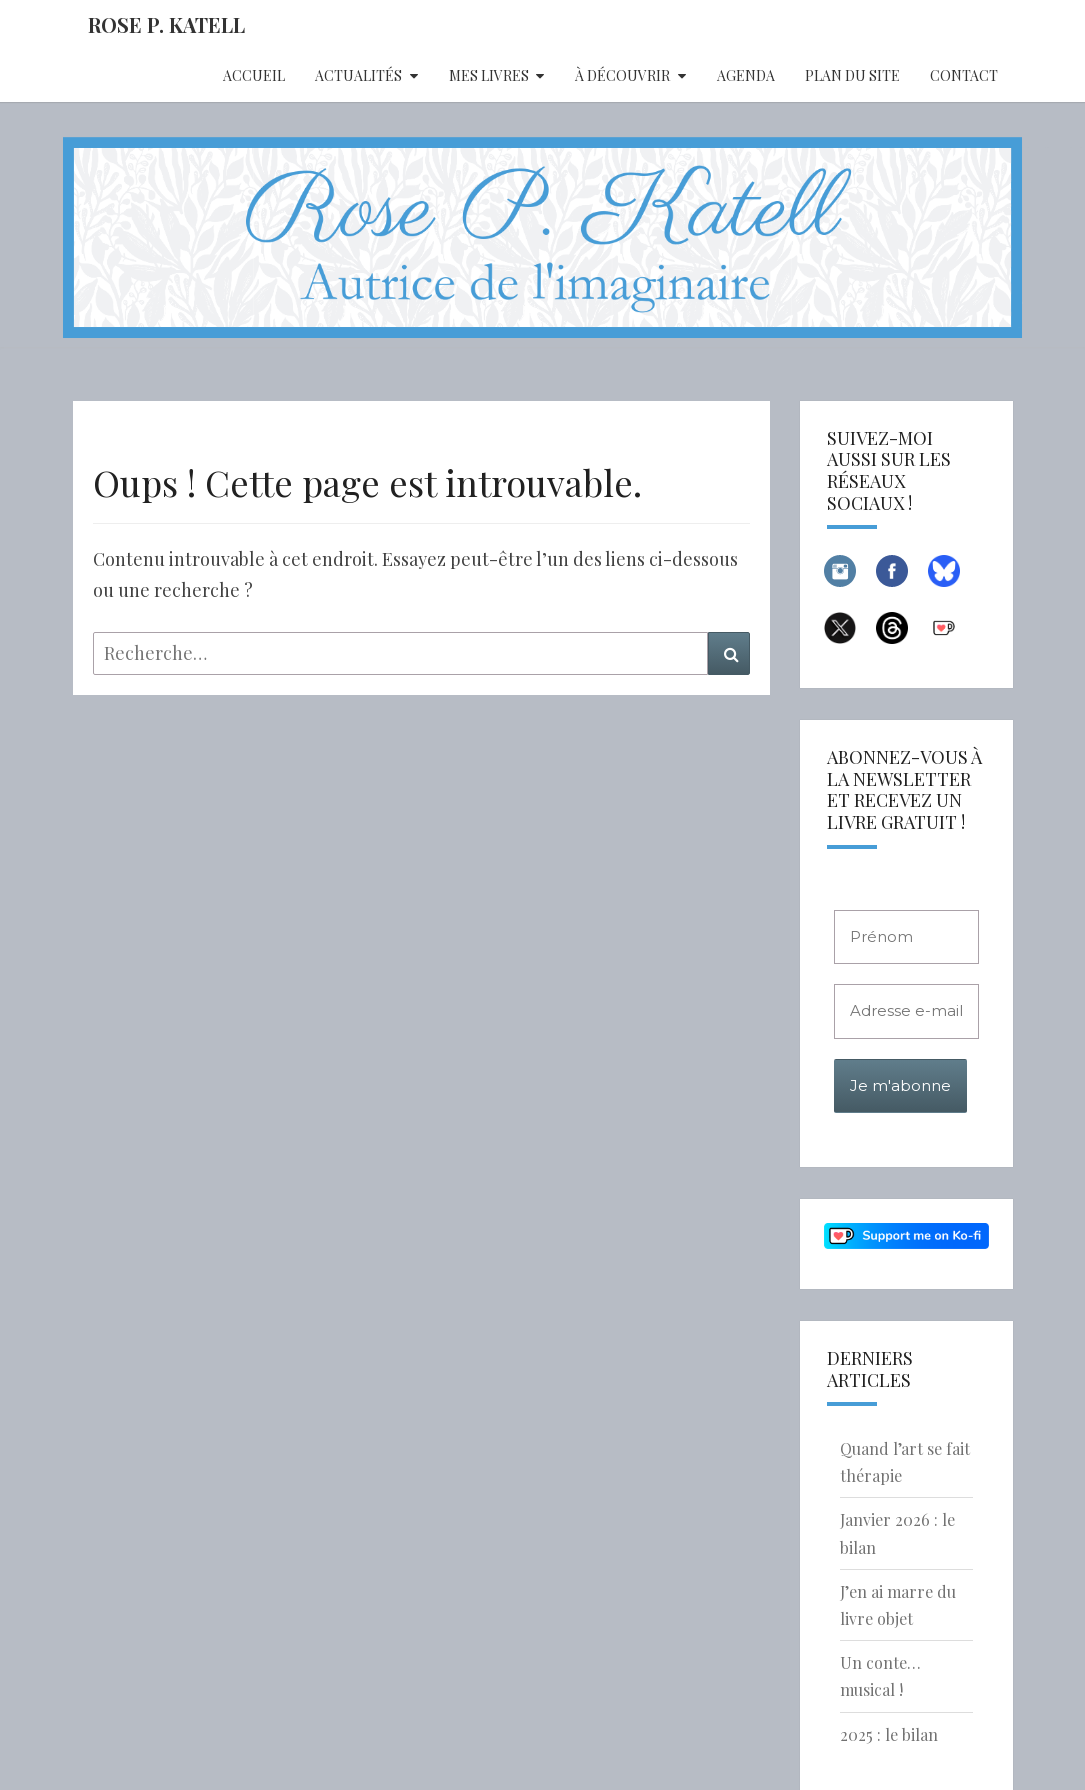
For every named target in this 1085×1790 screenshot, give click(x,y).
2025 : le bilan (889, 1734)
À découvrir (622, 75)
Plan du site (852, 75)
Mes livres (489, 75)
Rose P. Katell (166, 24)
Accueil (254, 75)
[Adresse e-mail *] (906, 1011)
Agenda (746, 75)
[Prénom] (906, 937)
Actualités (358, 75)
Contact (964, 75)
